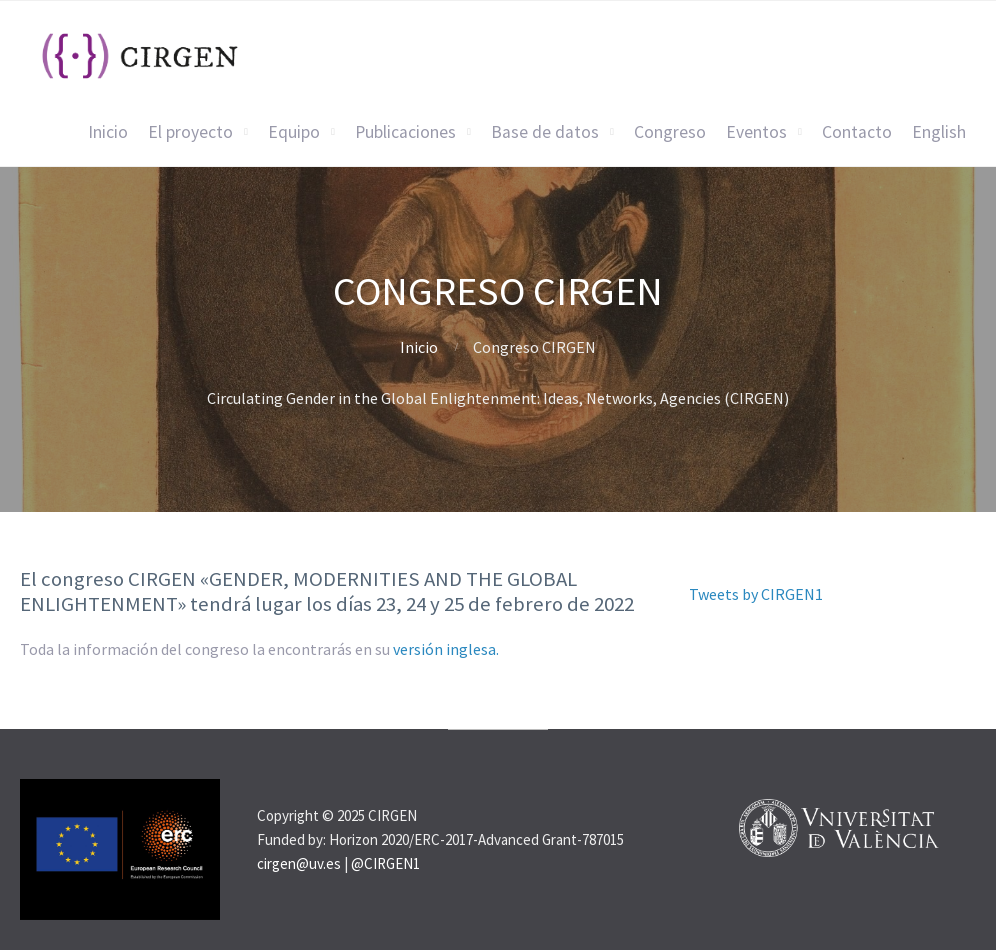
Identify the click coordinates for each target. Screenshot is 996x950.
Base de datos (545, 132)
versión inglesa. (446, 649)
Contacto (857, 132)
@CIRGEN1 (385, 863)
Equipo (294, 132)
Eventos (756, 132)
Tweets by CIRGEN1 (756, 594)
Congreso (670, 132)
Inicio (108, 132)
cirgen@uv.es (299, 863)
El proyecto (190, 132)
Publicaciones (405, 132)
